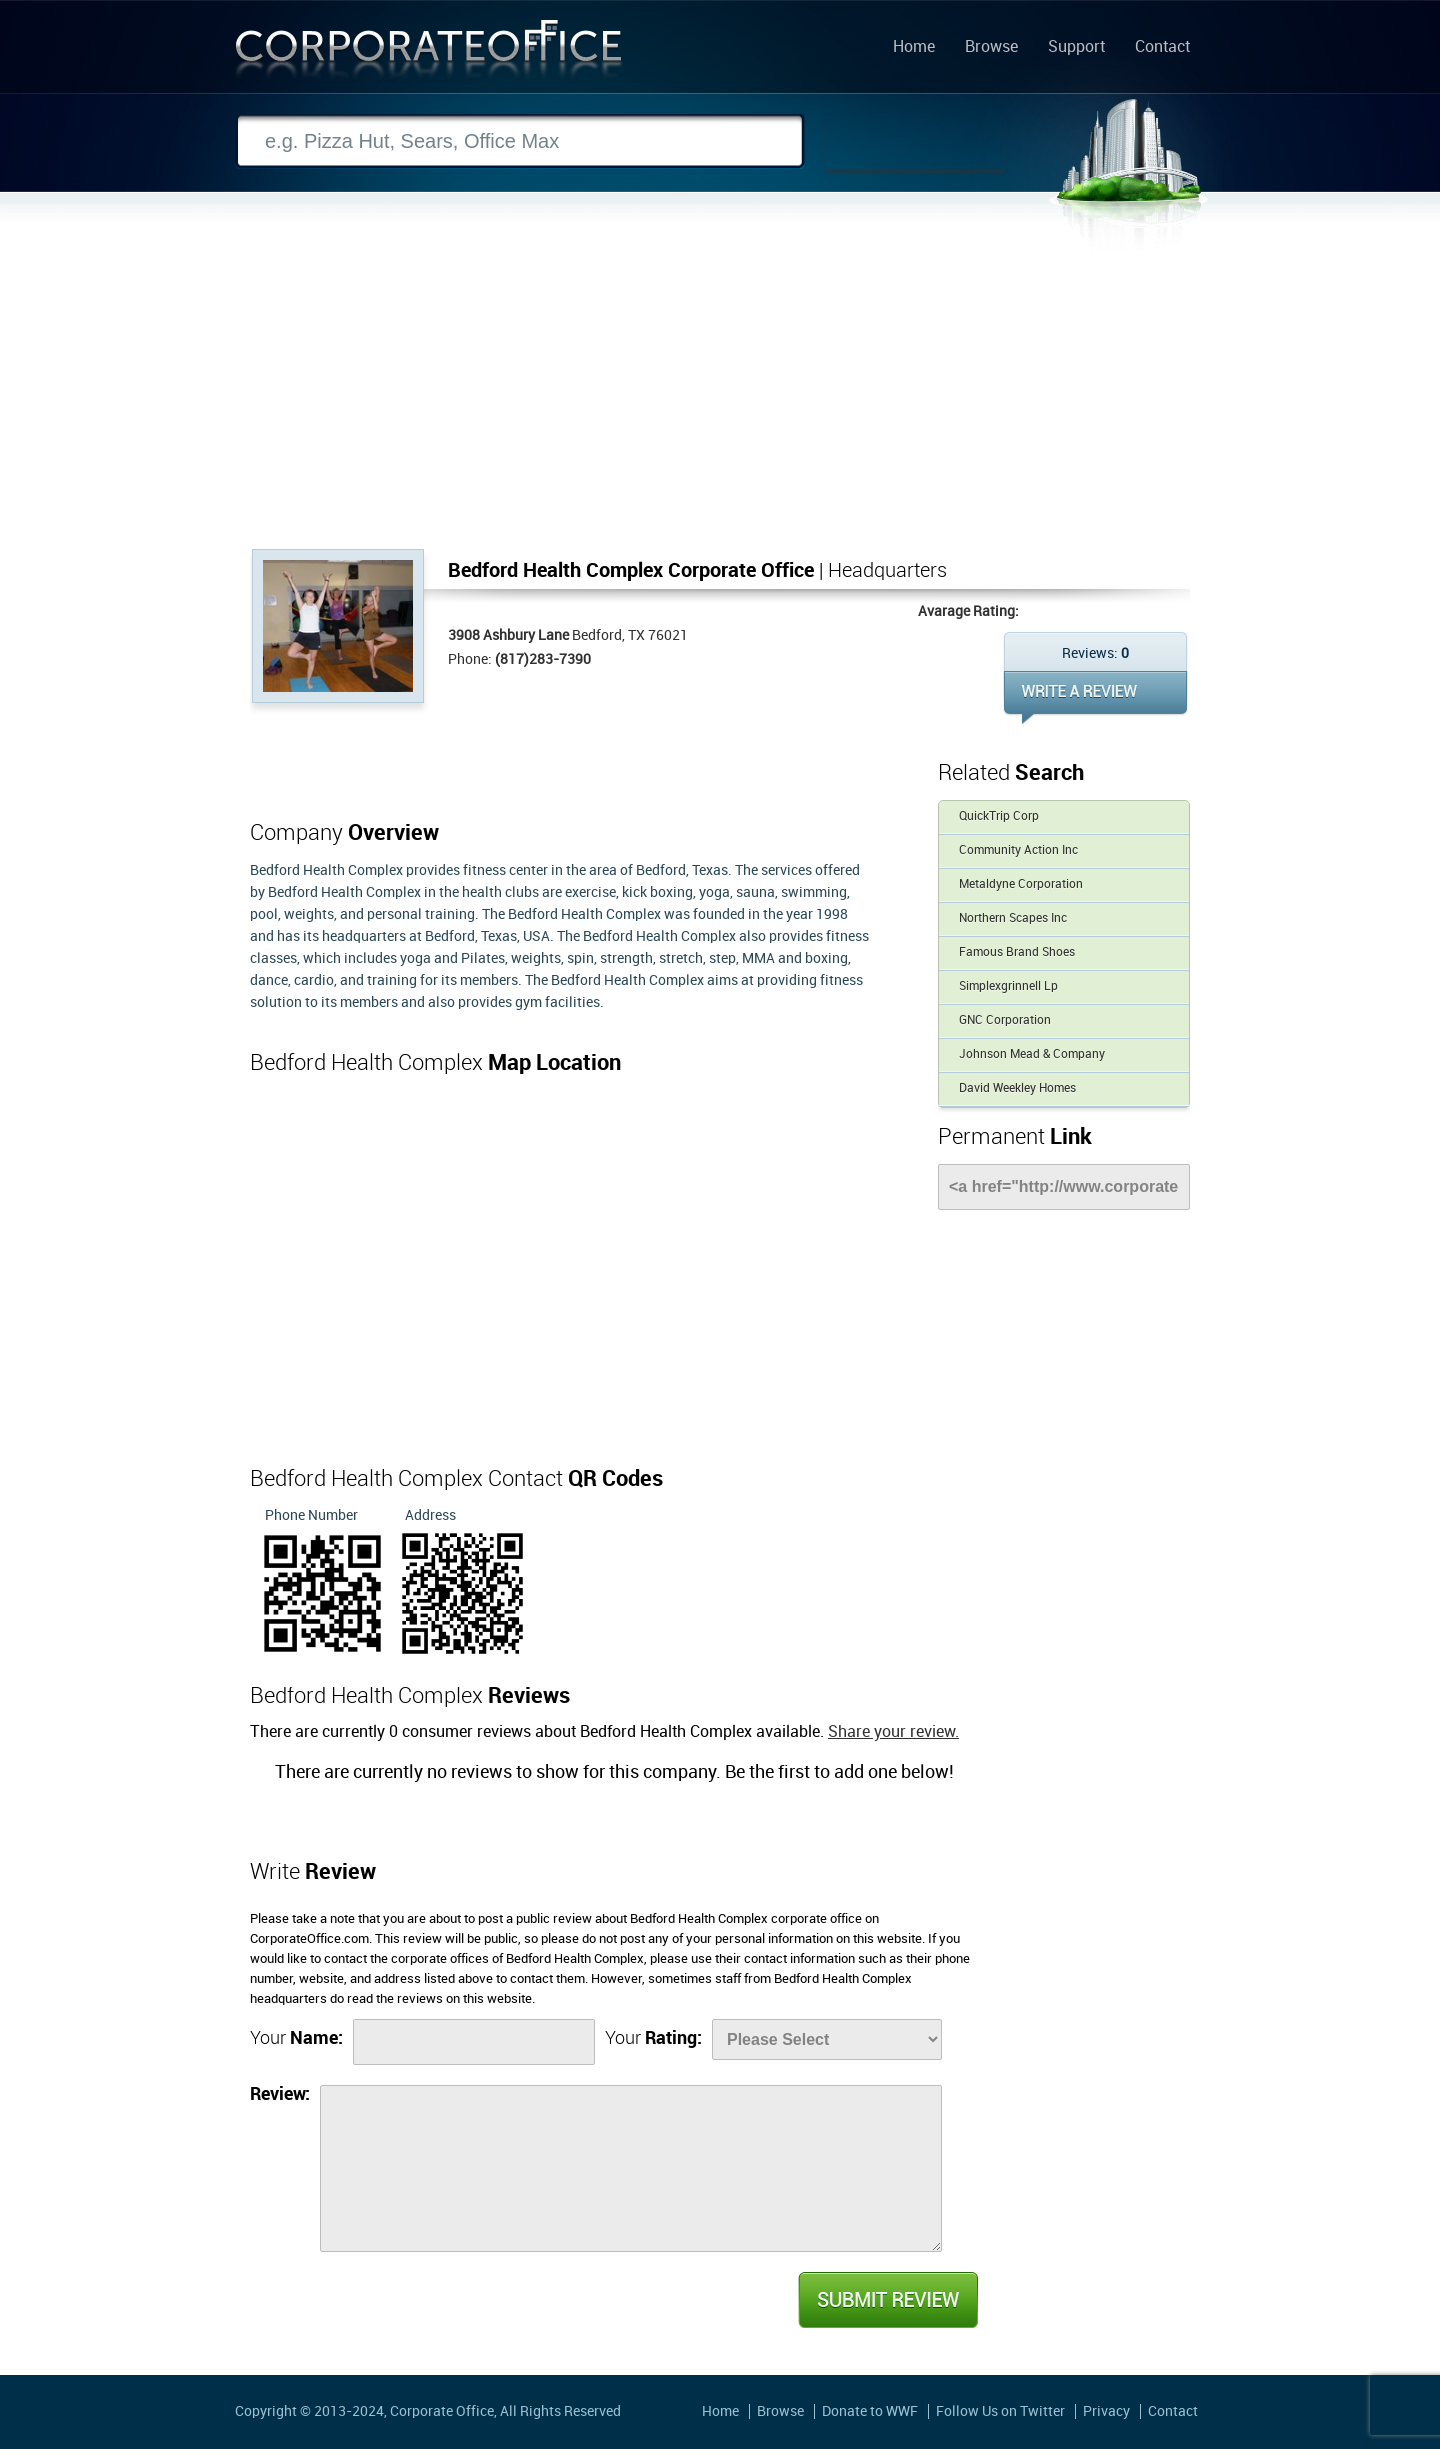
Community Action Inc (1018, 850)
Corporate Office (429, 53)
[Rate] (827, 2039)
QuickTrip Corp (999, 816)
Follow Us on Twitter (1000, 2411)
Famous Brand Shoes (1017, 952)
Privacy (1106, 2411)
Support (1076, 48)
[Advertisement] (720, 399)
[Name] (474, 2042)
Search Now (915, 142)
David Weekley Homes (1017, 1088)
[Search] (520, 141)
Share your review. (893, 1732)
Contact (1162, 48)
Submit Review (887, 2300)
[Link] (1064, 1187)
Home (914, 48)
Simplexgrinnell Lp (1008, 986)
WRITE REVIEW (1095, 697)
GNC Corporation (1005, 1020)
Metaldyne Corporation (1021, 884)
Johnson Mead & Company (1032, 1054)
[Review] (631, 2168)
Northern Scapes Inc (1013, 918)
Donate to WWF (870, 2411)
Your (296, 2038)
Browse (991, 48)
